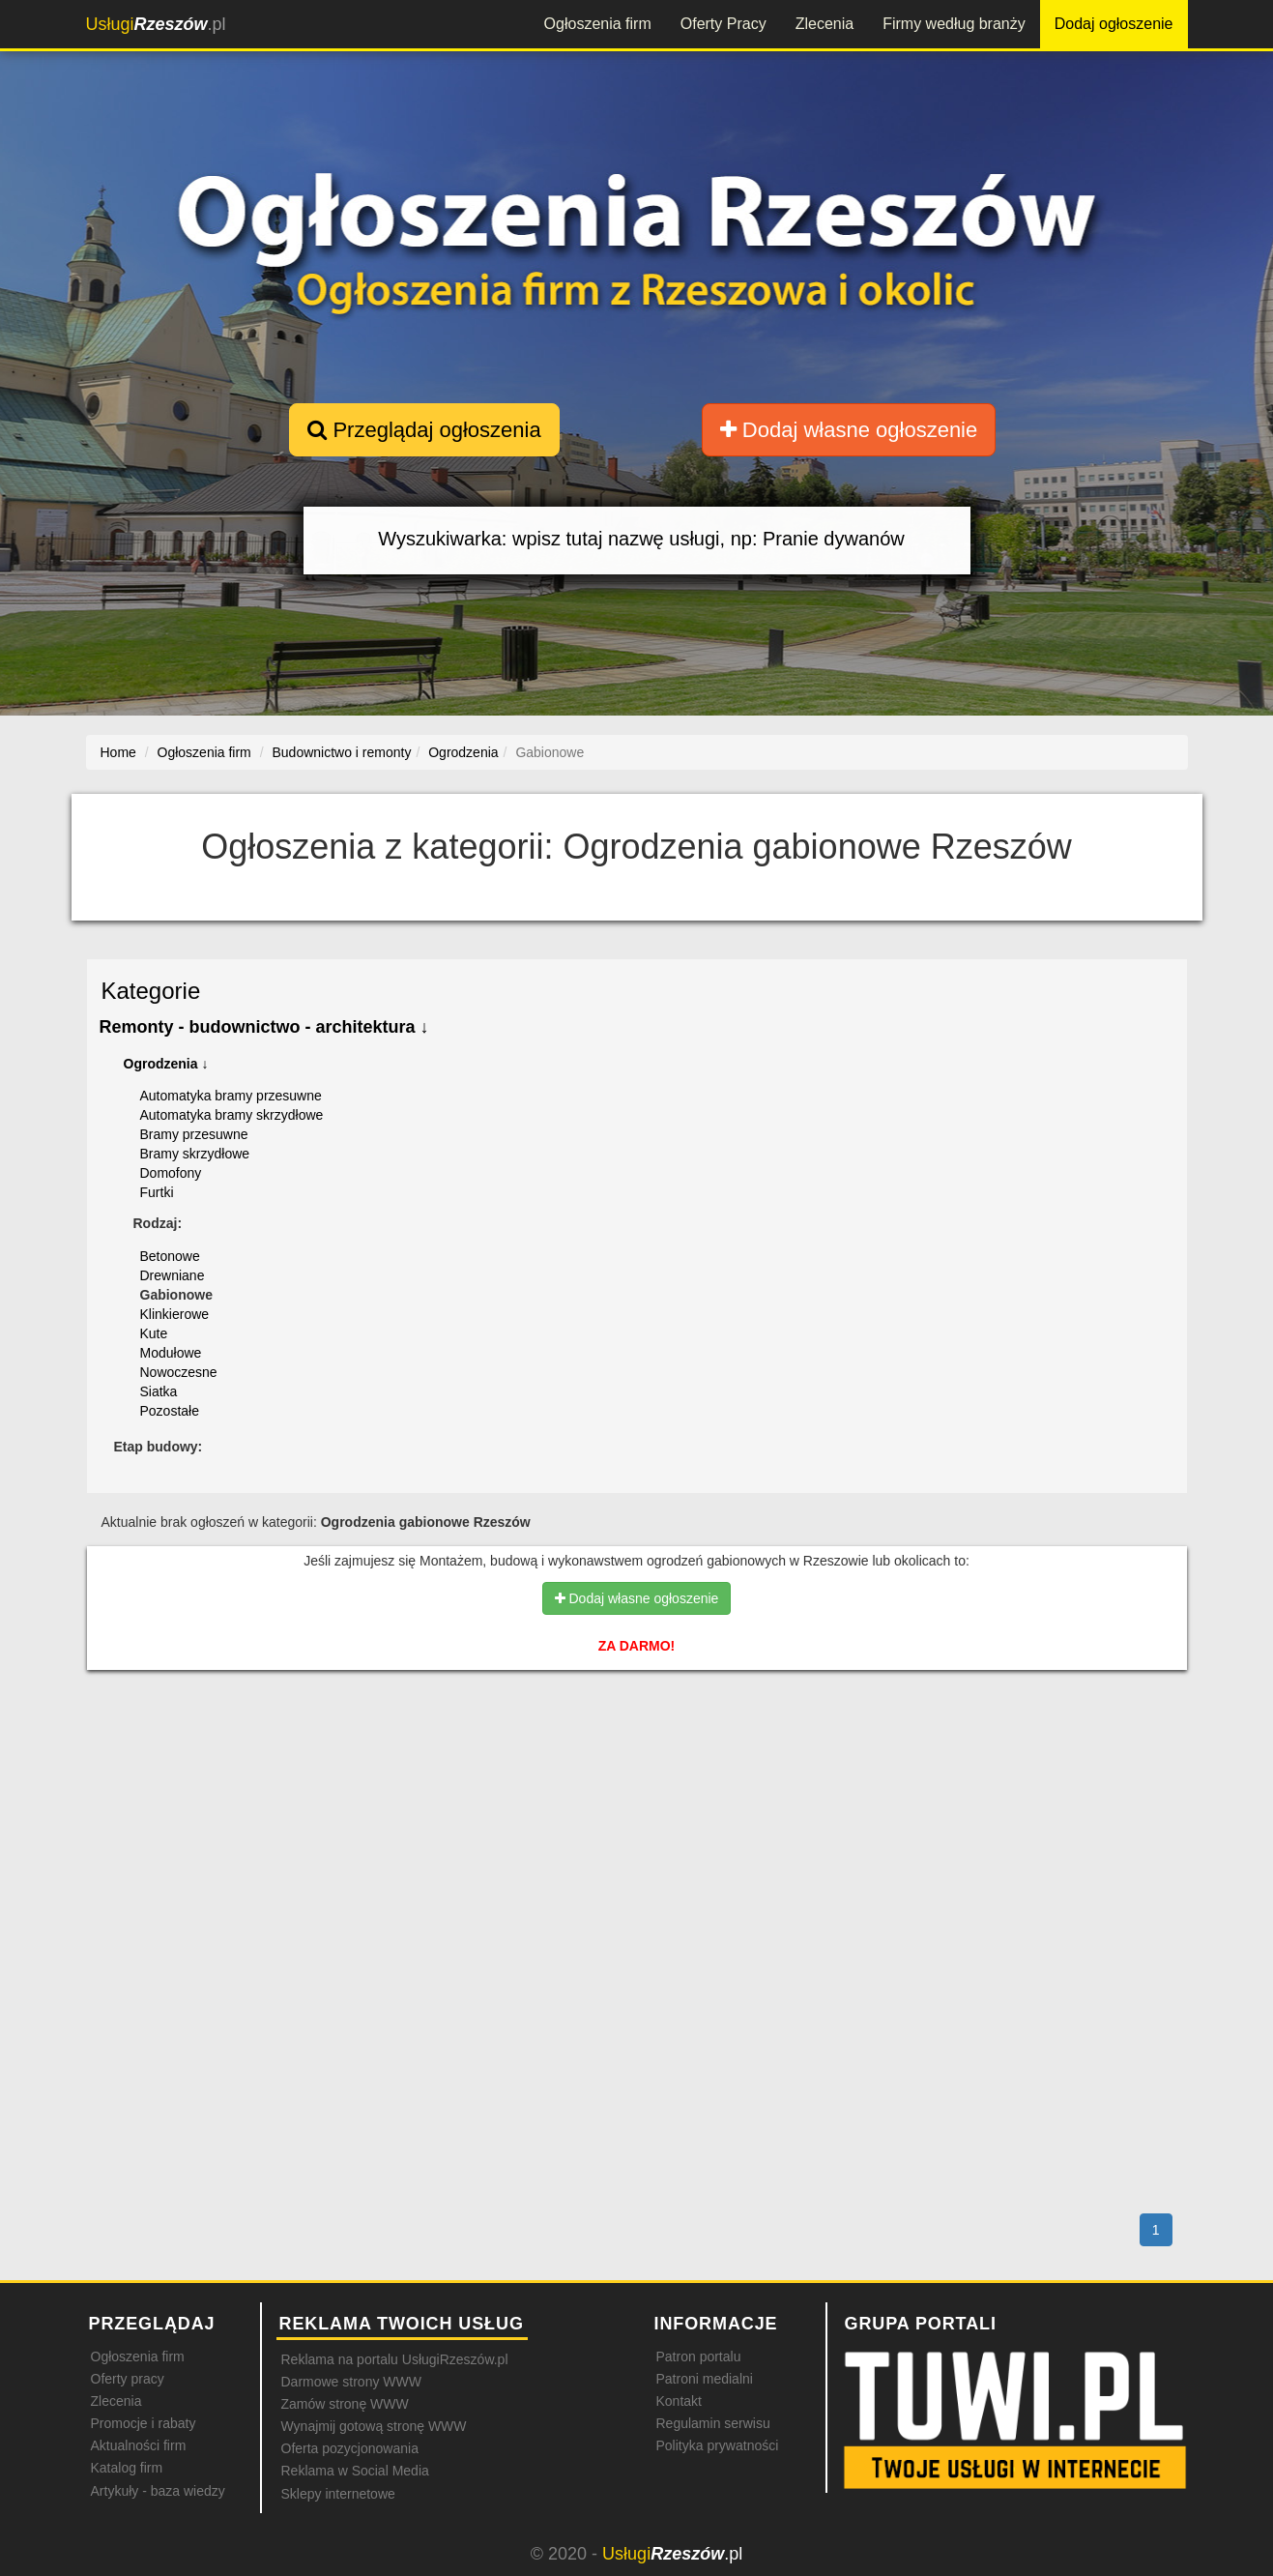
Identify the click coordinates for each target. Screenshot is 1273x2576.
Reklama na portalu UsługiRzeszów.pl (394, 2359)
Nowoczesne (178, 1372)
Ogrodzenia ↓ (166, 1063)
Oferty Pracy (723, 23)
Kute (154, 1333)
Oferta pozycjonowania (350, 2448)
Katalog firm (127, 2467)
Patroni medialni (704, 2378)
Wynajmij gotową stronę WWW (374, 2426)
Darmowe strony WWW (351, 2381)
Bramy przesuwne (194, 1134)
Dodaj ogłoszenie (1114, 23)
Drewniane (172, 1275)
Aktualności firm (139, 2445)
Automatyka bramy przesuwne (231, 1095)
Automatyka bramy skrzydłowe (232, 1115)
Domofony (171, 1173)
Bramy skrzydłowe (195, 1153)
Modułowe (171, 1353)
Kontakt (679, 2401)
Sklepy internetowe (338, 2494)
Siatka (159, 1391)
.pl (156, 24)
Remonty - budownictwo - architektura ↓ (264, 1027)
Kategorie (151, 991)
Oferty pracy (127, 2378)
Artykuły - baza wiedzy (158, 2491)
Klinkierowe (175, 1314)
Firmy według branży (954, 23)
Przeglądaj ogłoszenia (423, 430)
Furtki (157, 1192)
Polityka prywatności (717, 2445)
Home (118, 752)
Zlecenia (824, 23)
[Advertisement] (636, 1768)
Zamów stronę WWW (345, 2404)
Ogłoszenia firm (597, 23)
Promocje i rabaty (143, 2423)
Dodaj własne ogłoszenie (849, 430)
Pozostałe (169, 1411)
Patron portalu (698, 2356)
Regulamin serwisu (713, 2423)
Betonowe (170, 1256)
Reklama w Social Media (355, 2470)
